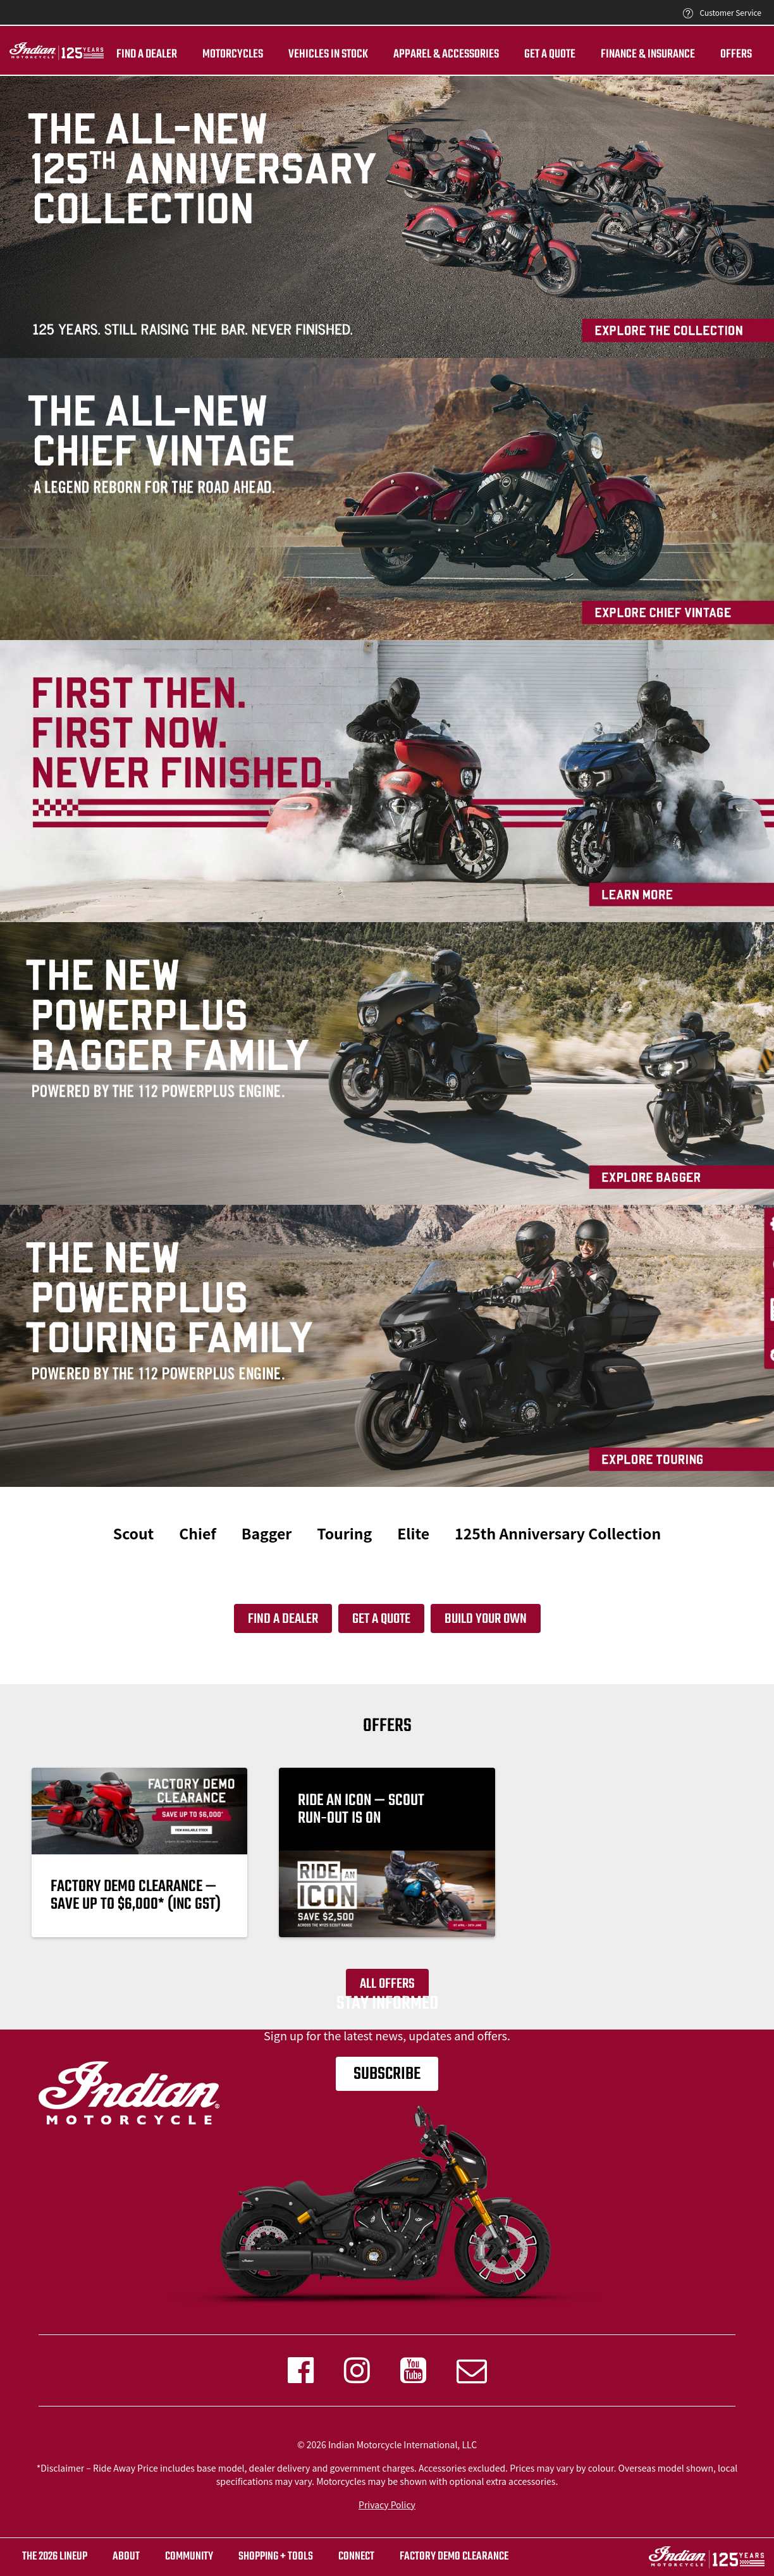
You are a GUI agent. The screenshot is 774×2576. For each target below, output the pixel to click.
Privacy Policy (387, 2504)
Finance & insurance (648, 54)
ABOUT (126, 2557)
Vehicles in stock (328, 54)
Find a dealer (146, 54)
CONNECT (356, 2557)
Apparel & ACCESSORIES (446, 54)
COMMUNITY (189, 2557)
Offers (736, 54)
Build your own (486, 1619)
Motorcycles (232, 54)
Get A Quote (549, 54)
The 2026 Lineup (54, 2557)
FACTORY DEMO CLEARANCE (454, 2557)
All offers (387, 1984)
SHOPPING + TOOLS (275, 2557)
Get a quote (381, 1619)
